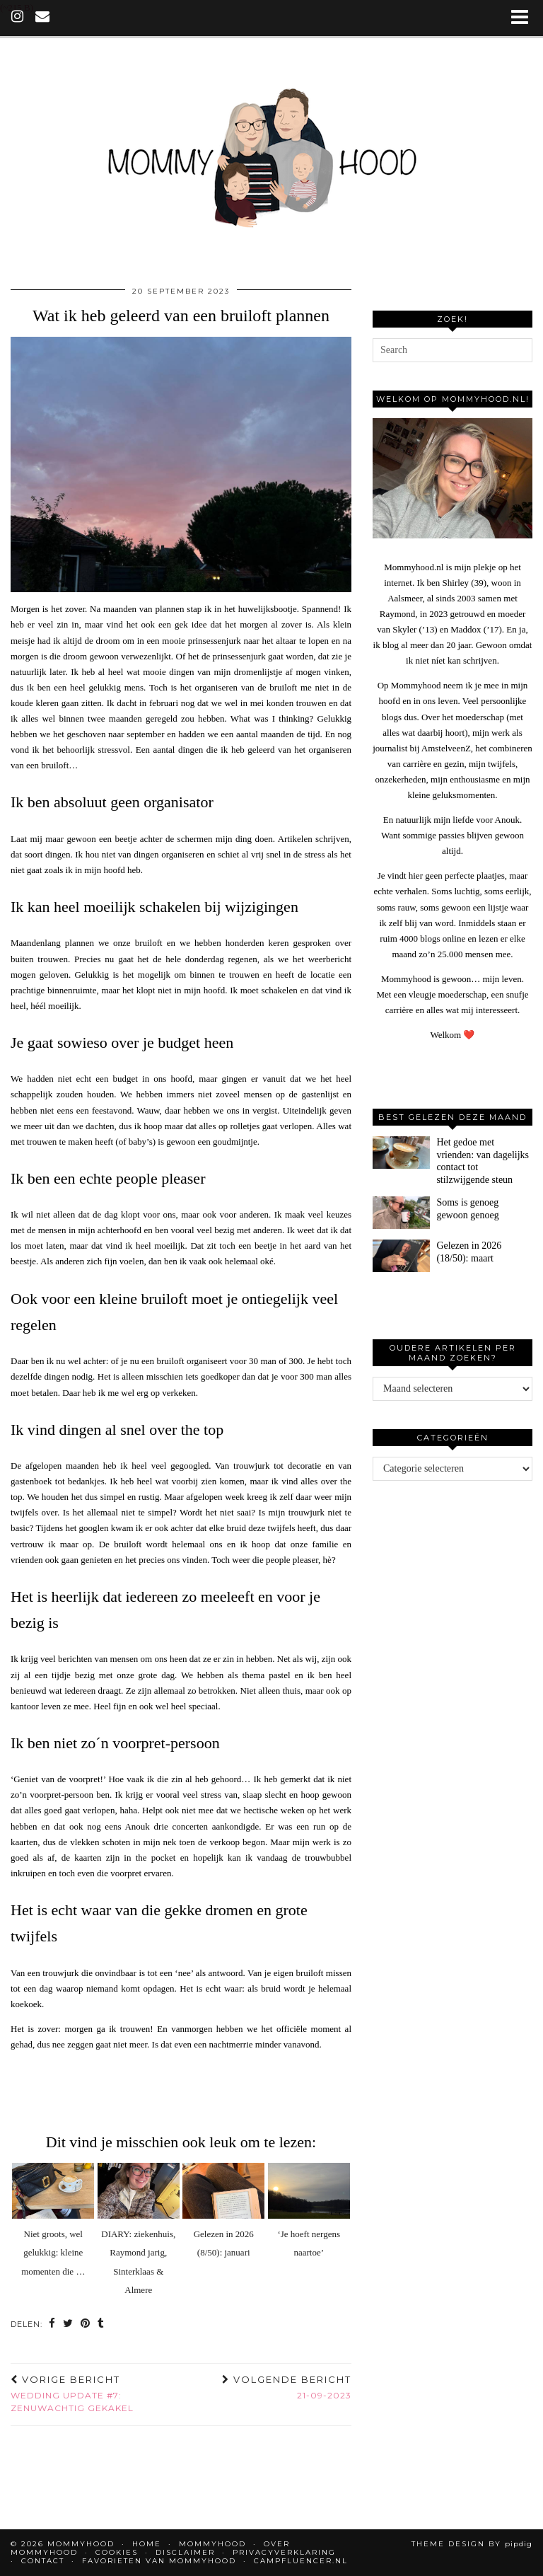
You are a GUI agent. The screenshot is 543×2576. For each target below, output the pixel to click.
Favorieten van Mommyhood (159, 2560)
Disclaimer (185, 2552)
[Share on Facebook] (52, 2324)
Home (146, 2543)
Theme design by (471, 2543)
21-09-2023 (286, 2387)
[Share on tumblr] (101, 2324)
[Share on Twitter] (68, 2324)
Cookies (116, 2552)
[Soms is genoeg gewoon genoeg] (401, 1212)
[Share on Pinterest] (85, 2324)
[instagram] (17, 17)
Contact (42, 2560)
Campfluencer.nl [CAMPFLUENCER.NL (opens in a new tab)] (301, 2560)
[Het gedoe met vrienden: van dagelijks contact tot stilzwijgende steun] (401, 1152)
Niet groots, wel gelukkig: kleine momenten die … (53, 2253)
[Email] (42, 17)
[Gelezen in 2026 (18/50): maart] (401, 1256)
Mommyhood (212, 2543)
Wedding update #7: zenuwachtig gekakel (96, 2393)
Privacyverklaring (284, 2552)
